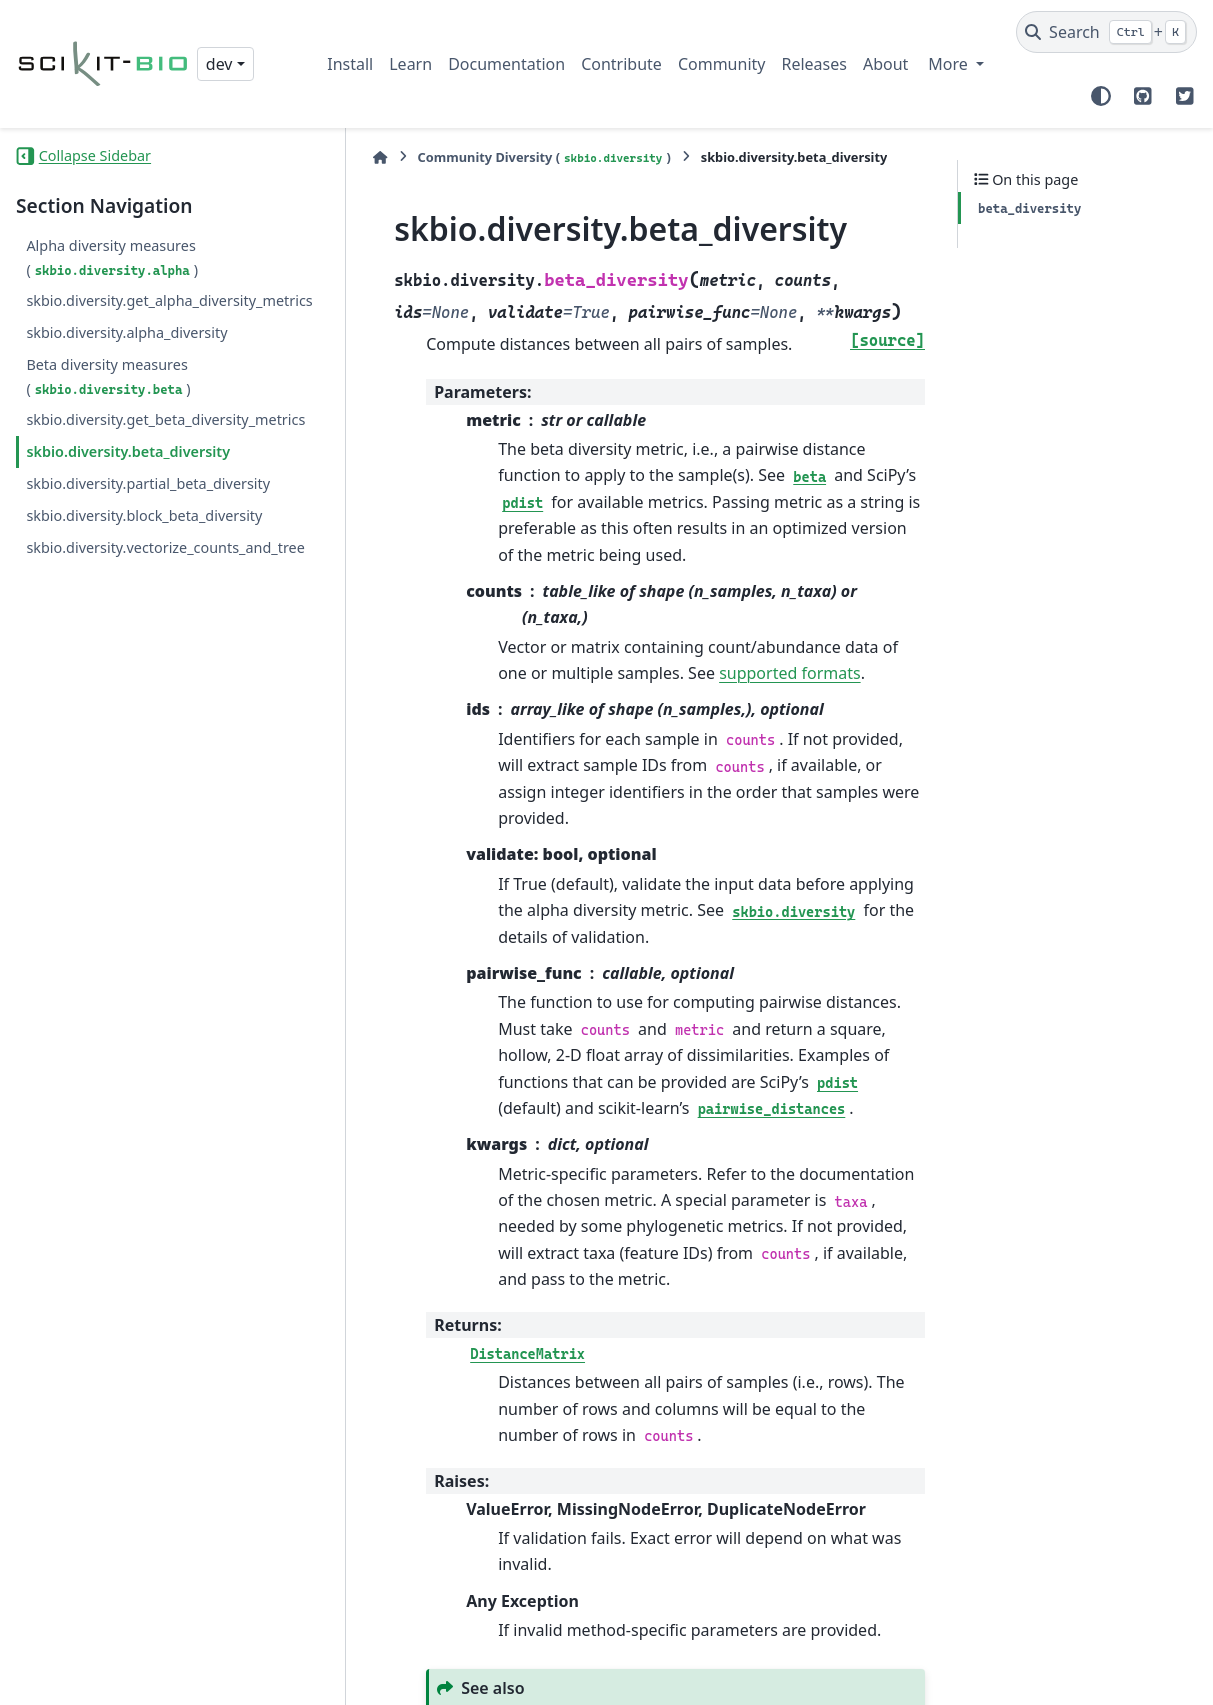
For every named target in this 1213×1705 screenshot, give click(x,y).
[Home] (337, 157)
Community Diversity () (501, 157)
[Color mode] (1101, 96)
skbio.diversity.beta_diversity (128, 499)
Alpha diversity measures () (112, 257)
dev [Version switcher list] (219, 64)
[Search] (1106, 32)
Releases (813, 64)
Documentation (506, 64)
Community (722, 64)
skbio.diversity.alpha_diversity (126, 356)
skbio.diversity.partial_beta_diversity (148, 531)
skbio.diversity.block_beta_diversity (144, 562)
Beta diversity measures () (108, 400)
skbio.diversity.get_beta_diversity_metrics (156, 455)
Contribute (621, 64)
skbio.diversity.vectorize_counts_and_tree (157, 606)
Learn (410, 64)
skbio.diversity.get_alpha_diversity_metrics (155, 312)
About (885, 64)
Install (350, 64)
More (950, 64)
